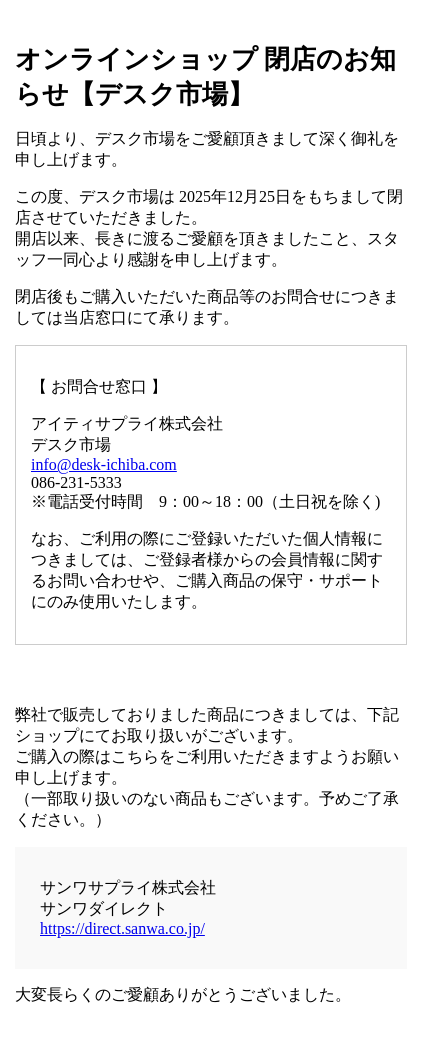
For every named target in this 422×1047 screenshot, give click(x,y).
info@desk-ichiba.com (104, 464)
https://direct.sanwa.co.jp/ (122, 928)
